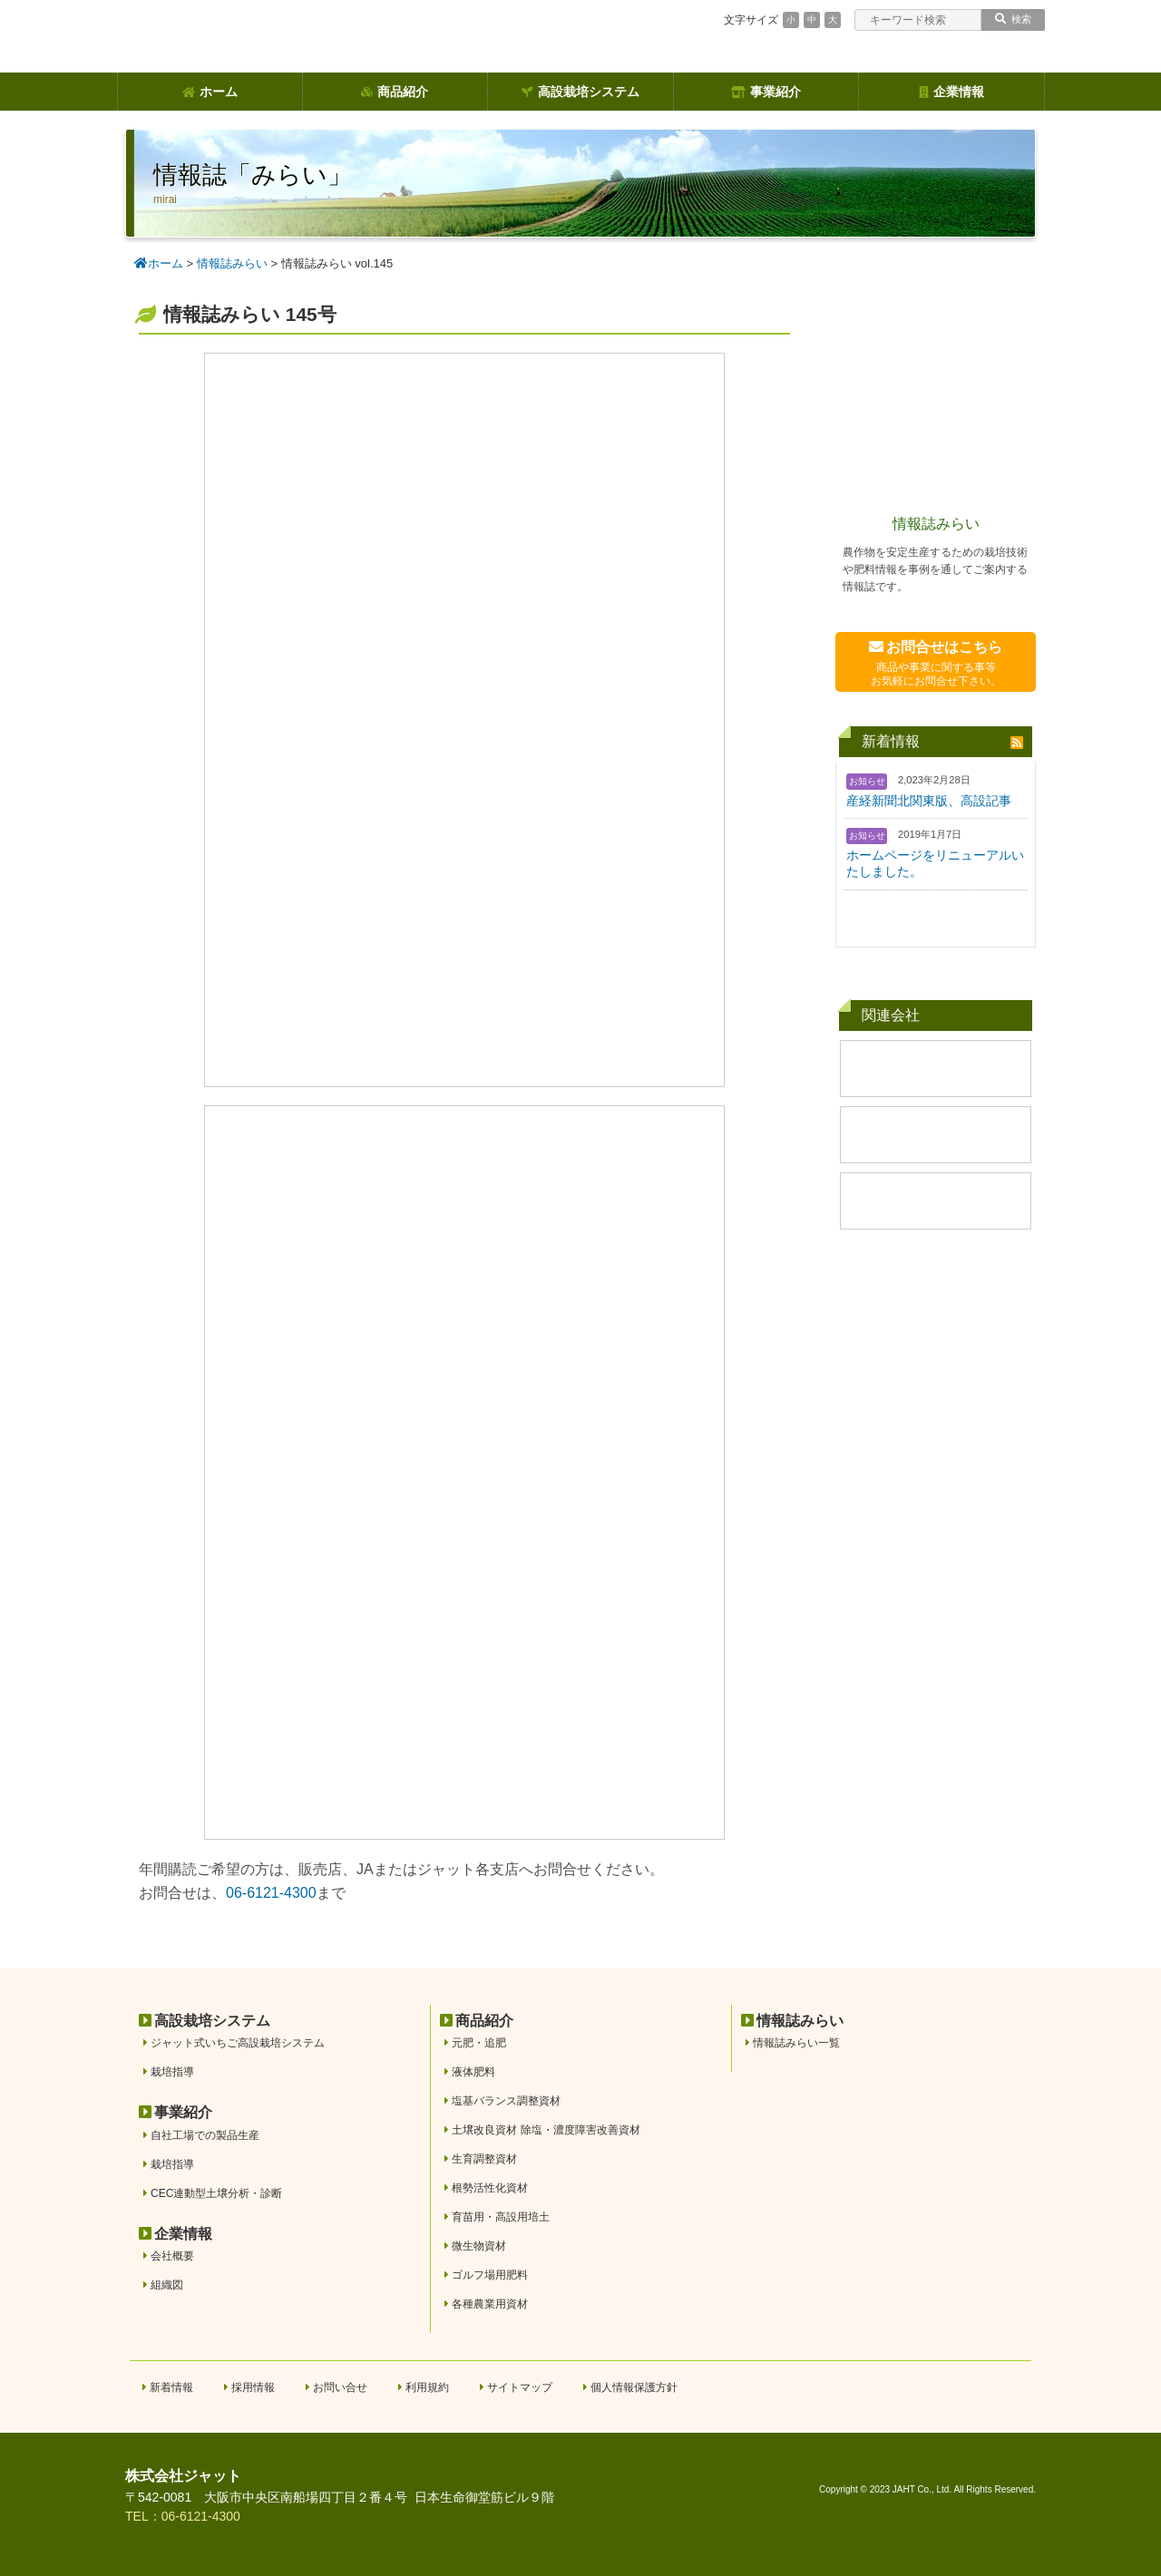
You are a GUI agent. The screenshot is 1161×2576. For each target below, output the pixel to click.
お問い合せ (340, 2387)
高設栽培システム (580, 91)
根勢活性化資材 (490, 2188)
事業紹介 (766, 91)
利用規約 (427, 2387)
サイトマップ (519, 2387)
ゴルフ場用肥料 (490, 2275)
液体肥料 (473, 2072)
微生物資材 (479, 2246)
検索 (1013, 19)
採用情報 (253, 2387)
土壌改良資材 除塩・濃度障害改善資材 (545, 2130)
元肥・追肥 (479, 2042)
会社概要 (172, 2256)
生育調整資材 (484, 2159)
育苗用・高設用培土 (501, 2217)
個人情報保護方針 (634, 2387)
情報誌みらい (936, 523)
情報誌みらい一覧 (796, 2042)
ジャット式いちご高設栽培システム (238, 2042)
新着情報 (171, 2387)
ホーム (210, 91)
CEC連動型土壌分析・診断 (216, 2193)
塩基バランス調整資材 (506, 2101)
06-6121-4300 (271, 1892)
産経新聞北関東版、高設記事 (928, 800)
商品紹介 (394, 91)
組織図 (167, 2285)
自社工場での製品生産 (205, 2135)
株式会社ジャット (183, 2476)
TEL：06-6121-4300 (182, 2516)
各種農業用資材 (490, 2304)
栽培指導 (172, 2072)
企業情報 (951, 91)
